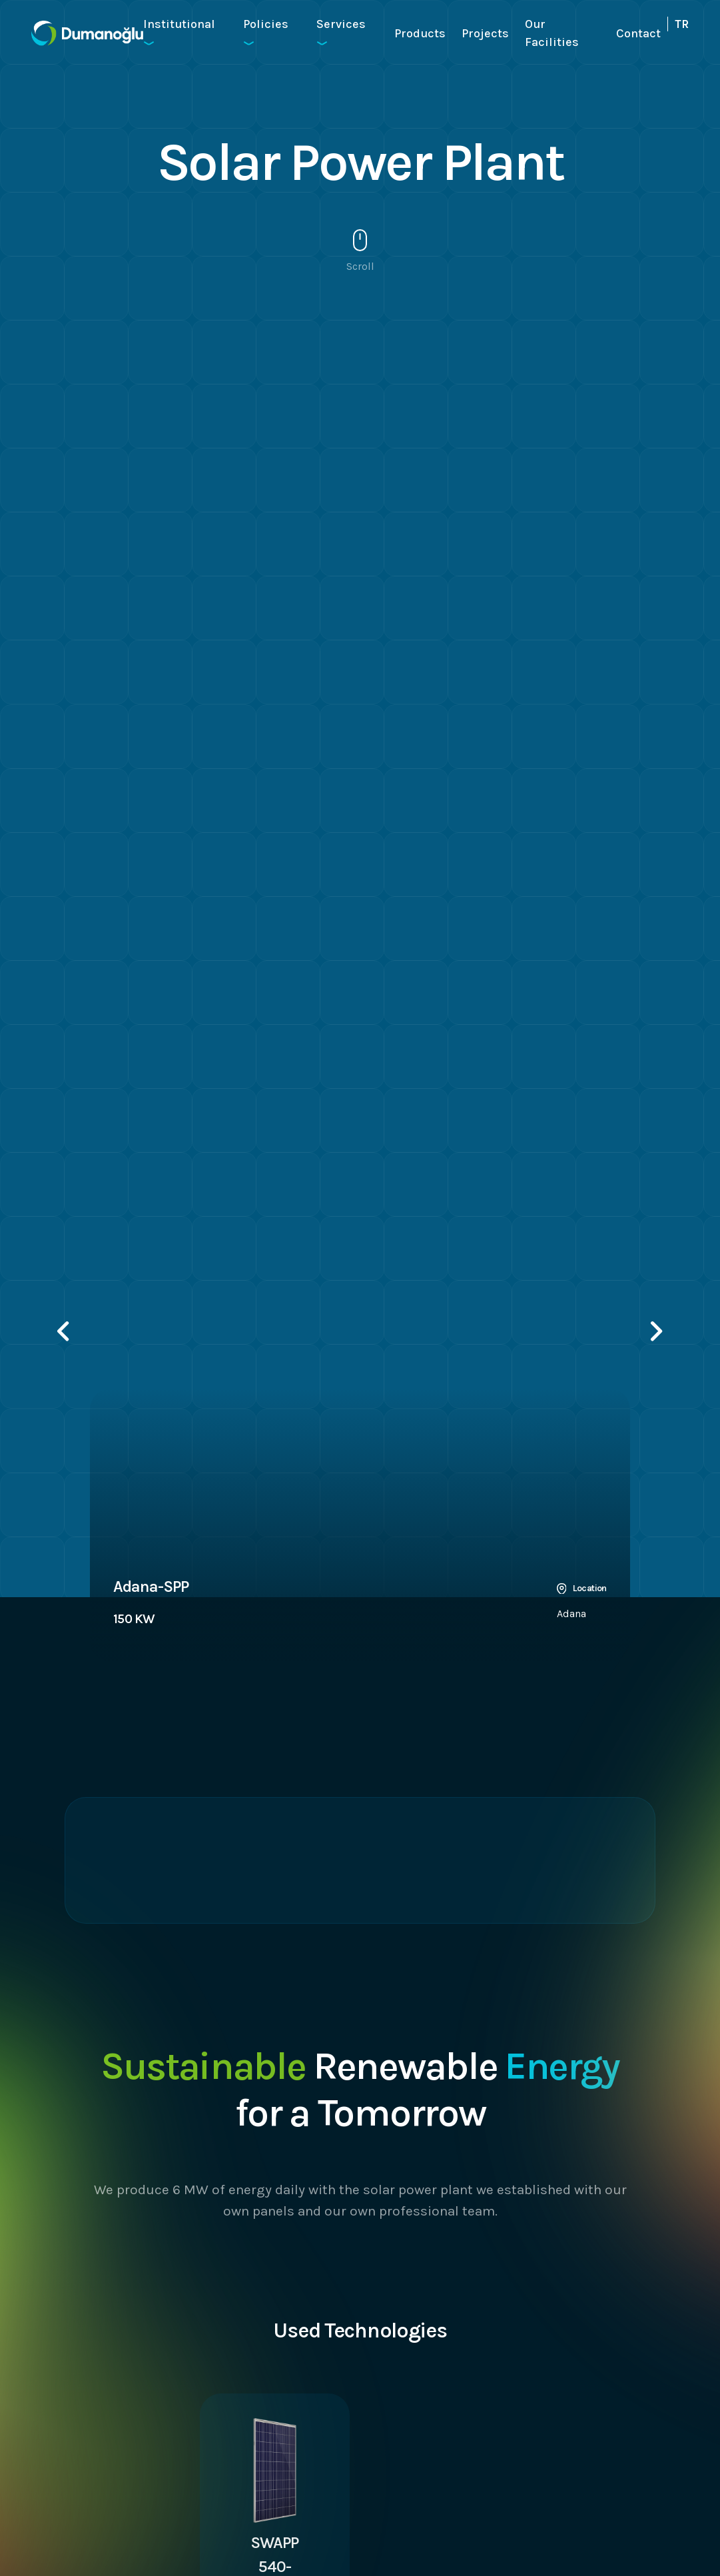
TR (682, 24)
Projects (485, 33)
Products (420, 33)
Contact (638, 33)
